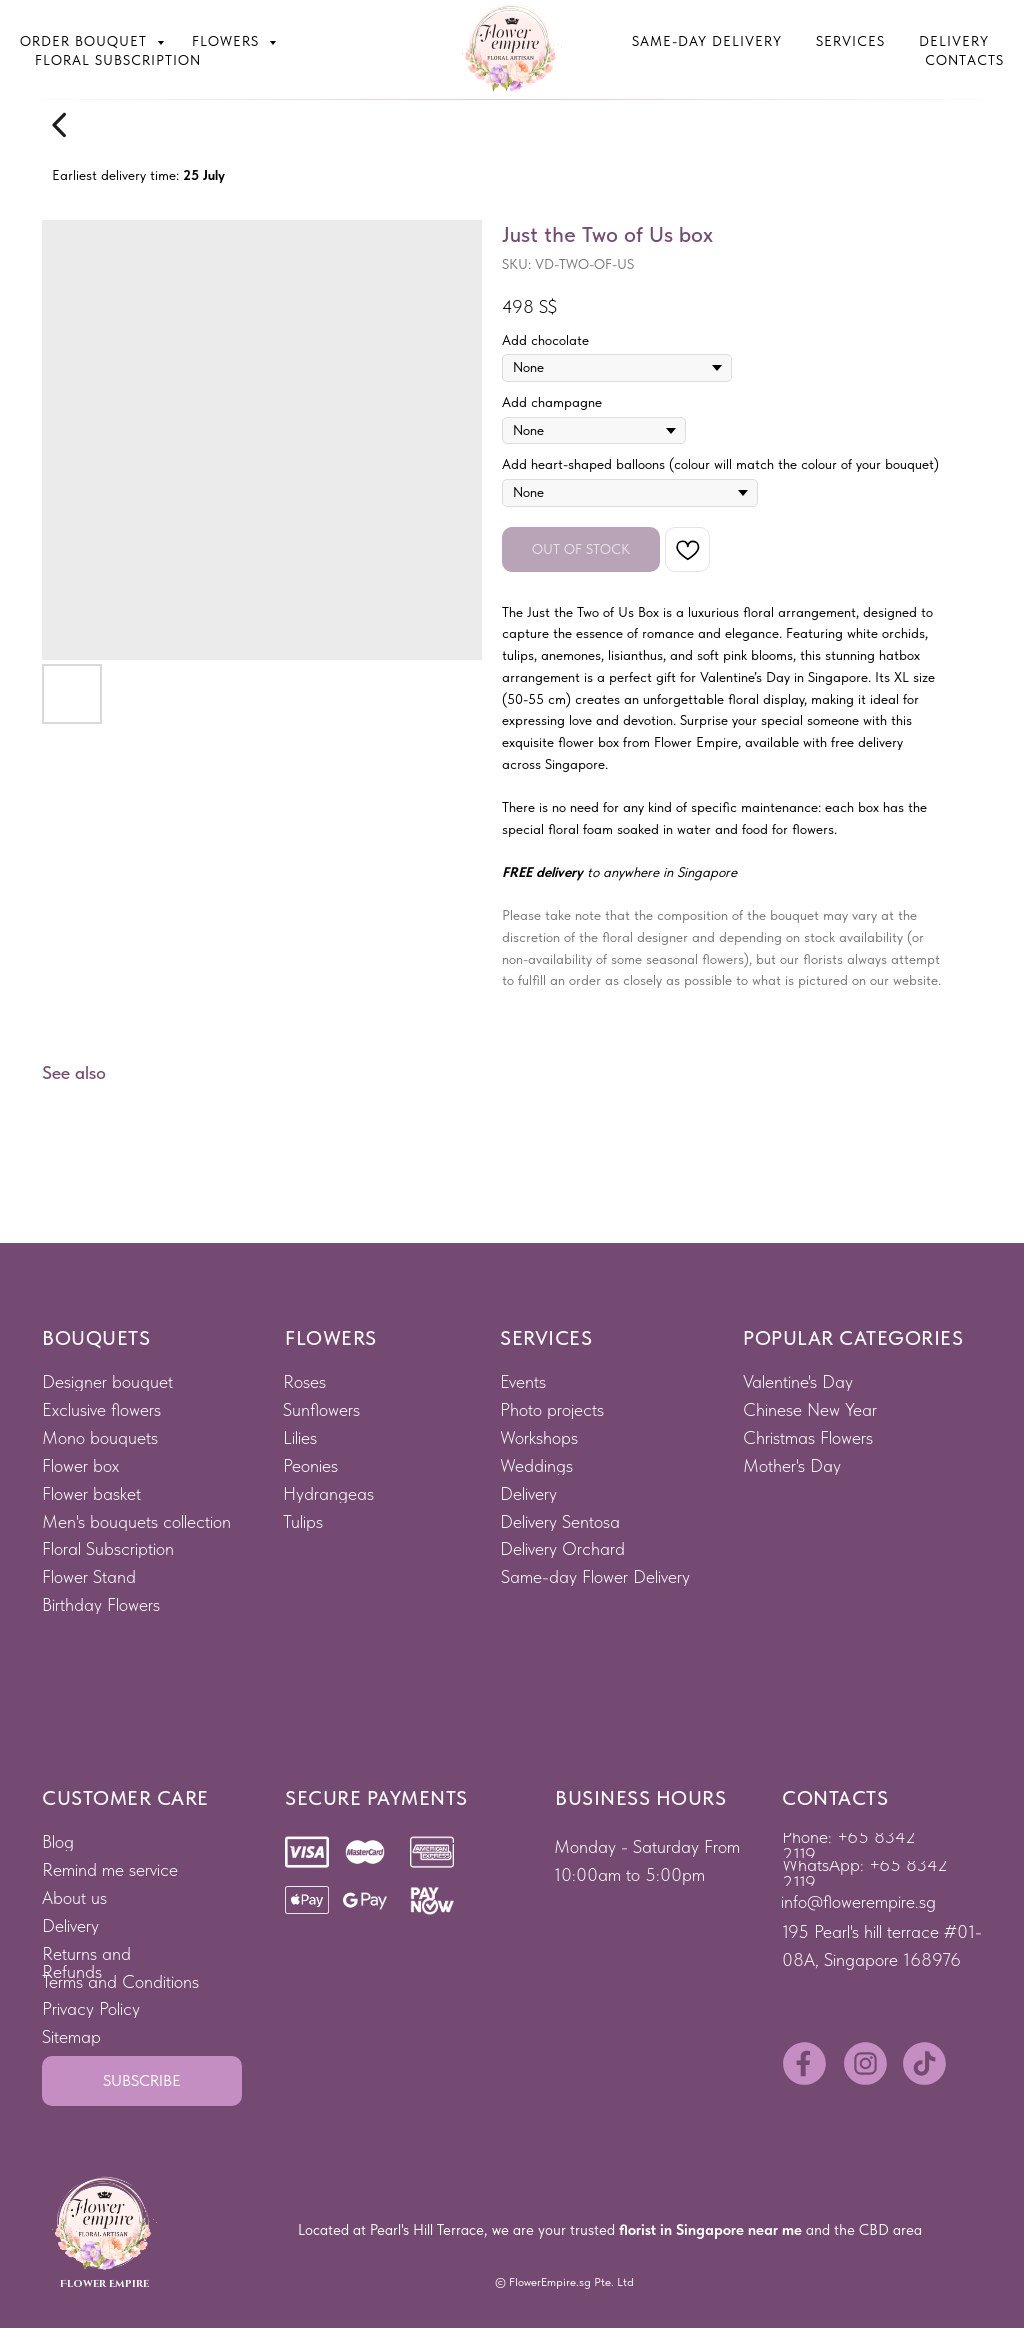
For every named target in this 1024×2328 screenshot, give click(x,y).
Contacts (964, 60)
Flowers (228, 41)
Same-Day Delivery (707, 41)
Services (850, 41)
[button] (142, 2081)
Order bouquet (86, 41)
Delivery (954, 41)
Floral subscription (118, 60)
